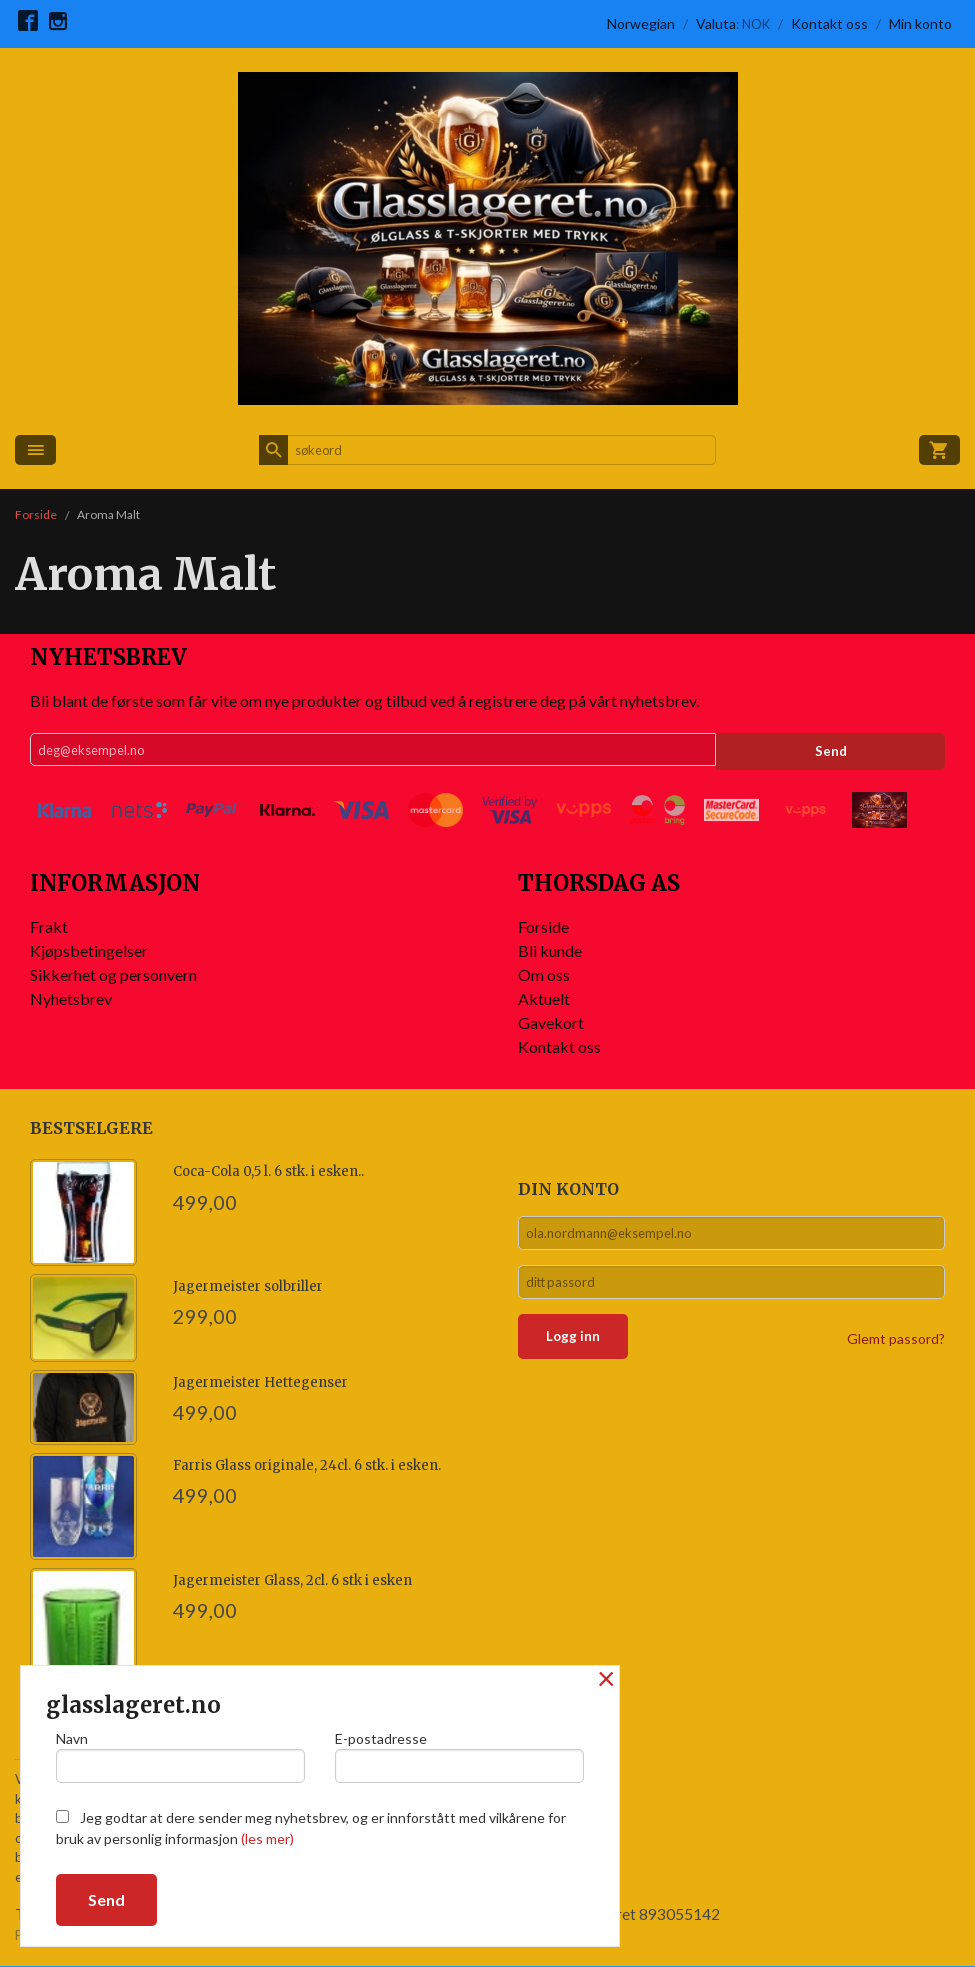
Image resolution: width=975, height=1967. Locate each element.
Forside (36, 514)
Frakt (49, 926)
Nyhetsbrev (71, 998)
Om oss (544, 974)
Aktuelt (544, 998)
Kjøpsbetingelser (89, 950)
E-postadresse (459, 1754)
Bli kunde (550, 950)
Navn (180, 1754)
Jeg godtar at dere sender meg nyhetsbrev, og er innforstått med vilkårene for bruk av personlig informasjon (311, 1828)
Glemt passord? (896, 1347)
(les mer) (267, 1838)
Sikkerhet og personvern (113, 974)
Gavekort (551, 1022)
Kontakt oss (559, 1046)
